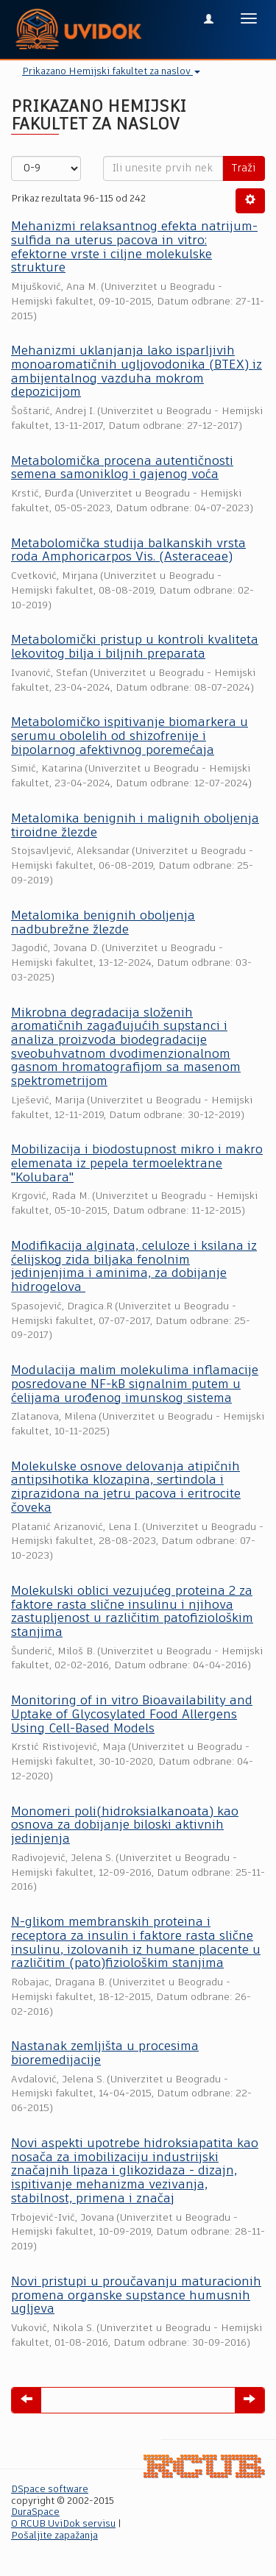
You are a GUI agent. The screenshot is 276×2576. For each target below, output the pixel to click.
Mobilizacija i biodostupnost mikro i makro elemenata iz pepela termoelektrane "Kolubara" (137, 1164)
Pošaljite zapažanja (54, 2536)
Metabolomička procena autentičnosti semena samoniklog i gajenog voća (122, 468)
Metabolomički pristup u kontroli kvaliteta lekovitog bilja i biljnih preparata (134, 647)
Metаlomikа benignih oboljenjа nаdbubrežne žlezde (103, 923)
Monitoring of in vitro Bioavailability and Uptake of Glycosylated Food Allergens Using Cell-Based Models (131, 1714)
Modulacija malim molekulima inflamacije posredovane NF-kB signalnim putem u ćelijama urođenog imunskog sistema (134, 1384)
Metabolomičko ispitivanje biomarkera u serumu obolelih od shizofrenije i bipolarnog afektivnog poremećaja (129, 736)
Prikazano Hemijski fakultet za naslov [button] (111, 72)
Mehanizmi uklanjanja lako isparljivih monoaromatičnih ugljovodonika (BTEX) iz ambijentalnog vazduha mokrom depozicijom (136, 372)
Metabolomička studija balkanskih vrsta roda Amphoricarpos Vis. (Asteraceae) (128, 551)
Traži (243, 168)
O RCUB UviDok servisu (63, 2524)
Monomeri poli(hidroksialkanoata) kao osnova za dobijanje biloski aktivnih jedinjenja (124, 1826)
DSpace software (49, 2489)
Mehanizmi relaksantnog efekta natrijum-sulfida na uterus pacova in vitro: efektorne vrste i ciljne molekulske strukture (134, 247)
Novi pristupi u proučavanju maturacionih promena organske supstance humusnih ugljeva (136, 2296)
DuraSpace (35, 2512)
